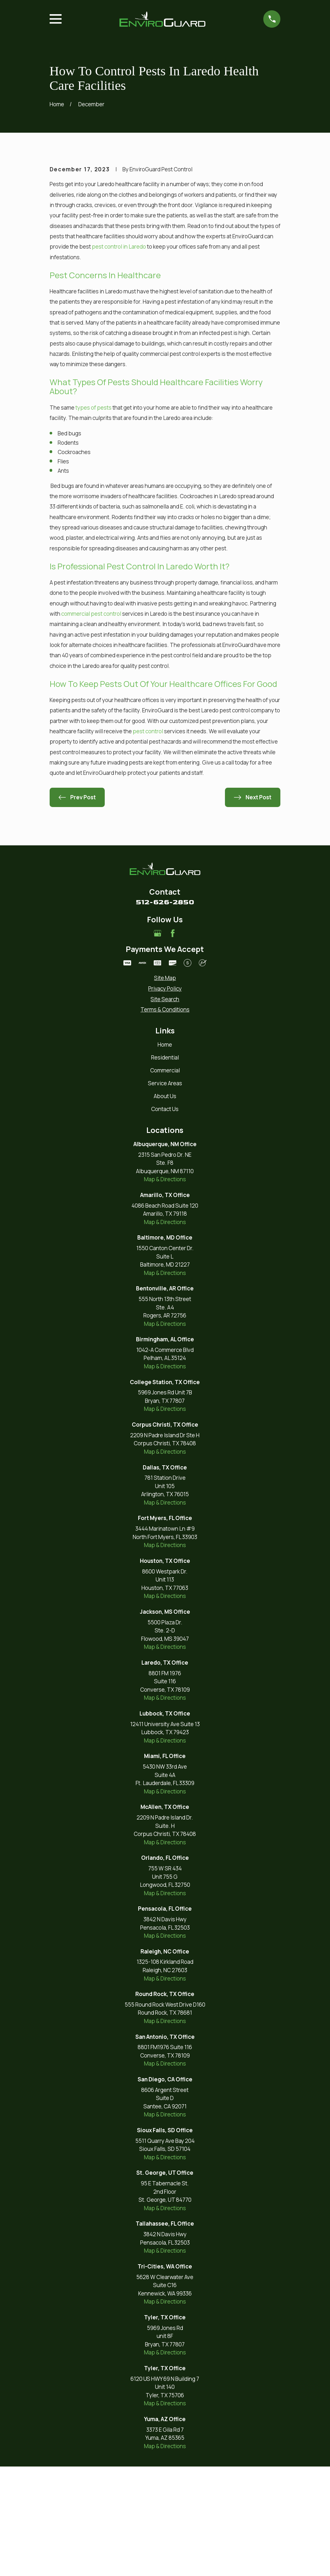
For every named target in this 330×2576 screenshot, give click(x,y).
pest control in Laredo (119, 356)
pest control (148, 840)
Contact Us (165, 1218)
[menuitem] (165, 1087)
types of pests (93, 517)
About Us (165, 1206)
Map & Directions (165, 1288)
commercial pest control (91, 723)
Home (165, 1154)
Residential (165, 1167)
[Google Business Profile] (157, 1043)
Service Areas (165, 1192)
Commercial (165, 1179)
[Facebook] (173, 1043)
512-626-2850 (165, 1011)
